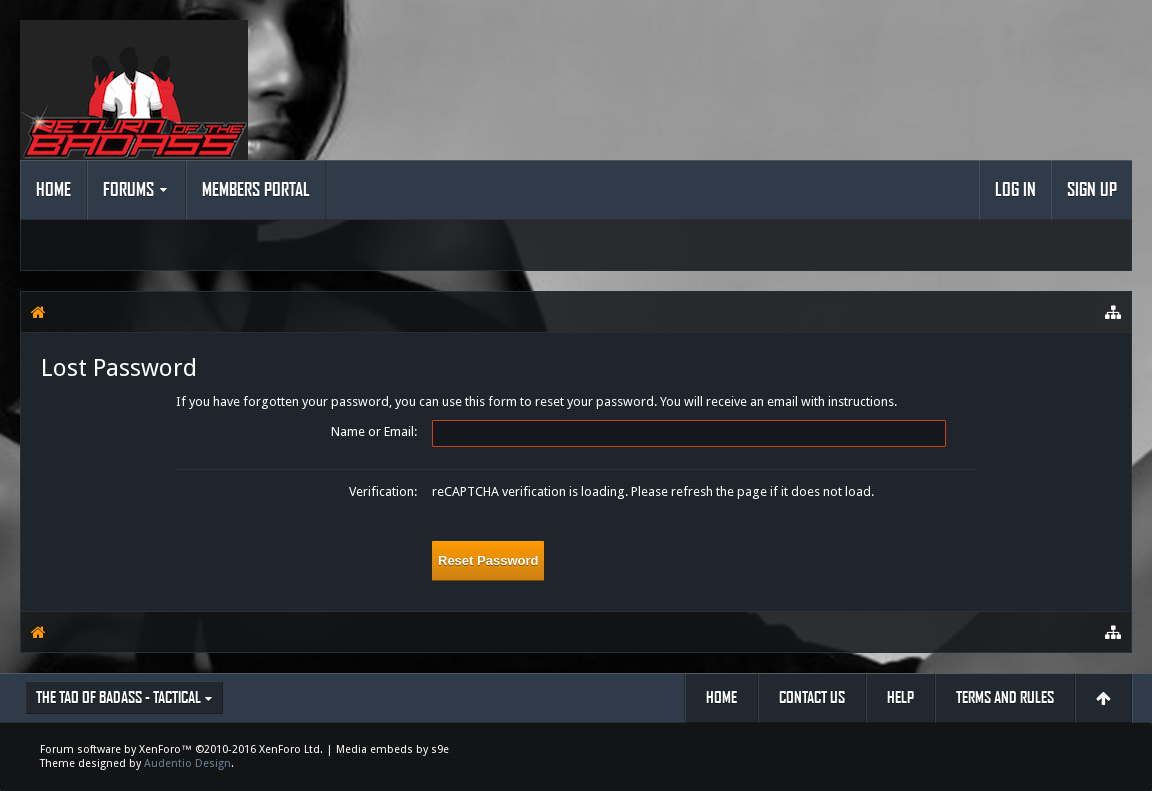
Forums (128, 190)
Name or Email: (374, 431)
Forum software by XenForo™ (181, 749)
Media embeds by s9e (392, 749)
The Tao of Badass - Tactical (118, 697)
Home (53, 190)
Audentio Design (187, 763)
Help (900, 697)
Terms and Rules (1005, 697)
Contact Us (812, 697)
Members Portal (256, 190)
